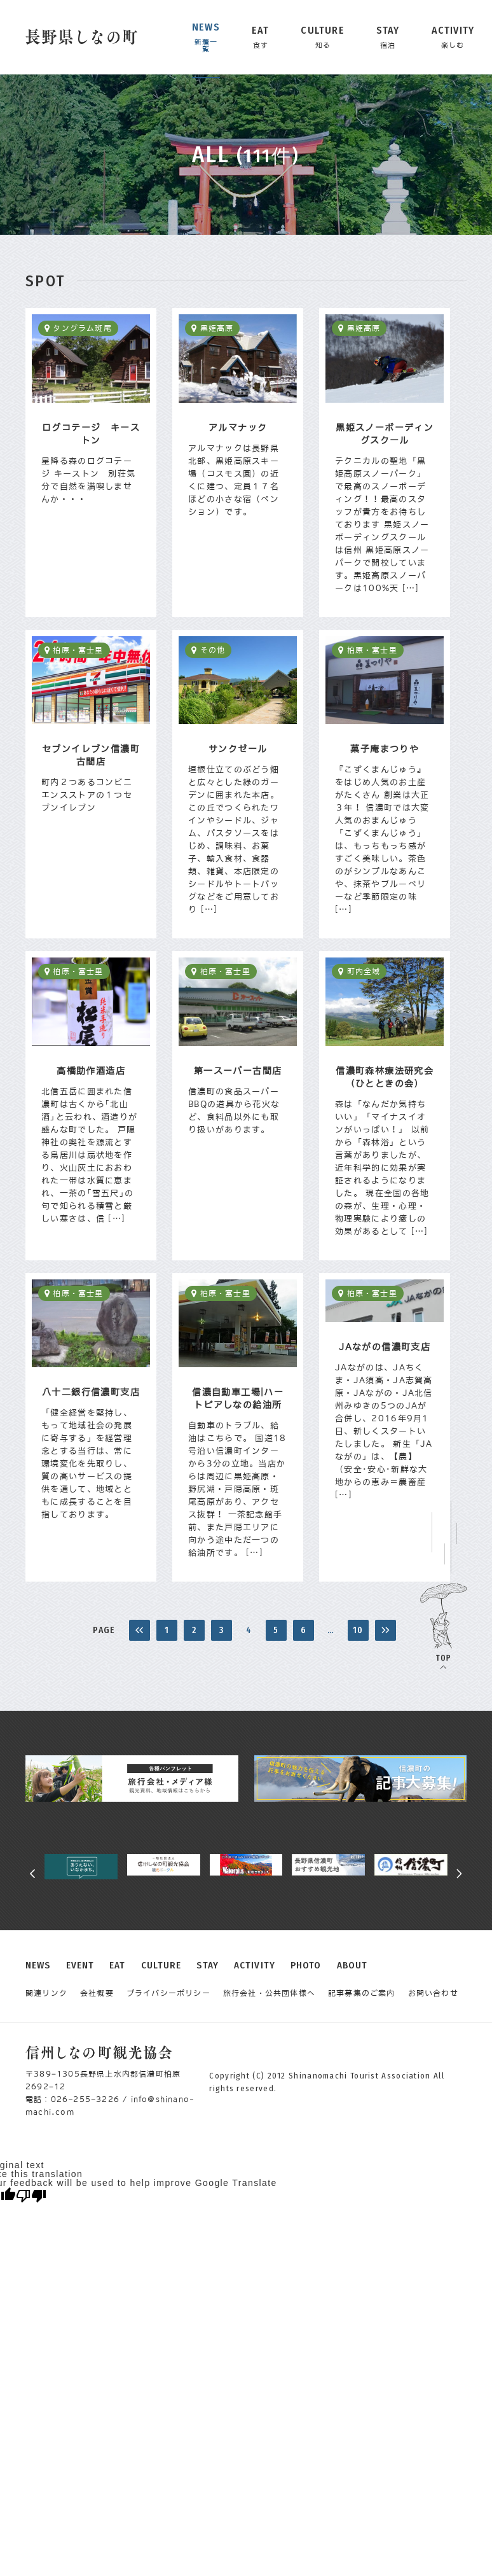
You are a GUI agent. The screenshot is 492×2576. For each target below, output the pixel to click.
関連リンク (46, 1993)
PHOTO (306, 1965)
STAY (207, 1965)
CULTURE (161, 1965)
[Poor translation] (31, 2195)
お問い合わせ (433, 1993)
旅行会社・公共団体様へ (269, 1993)
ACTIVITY (254, 1965)
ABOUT (352, 1965)
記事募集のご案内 (361, 1993)
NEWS (38, 1965)
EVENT (80, 1965)
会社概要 (97, 1993)
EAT (117, 1965)
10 (358, 1630)
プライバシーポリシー (168, 1993)
